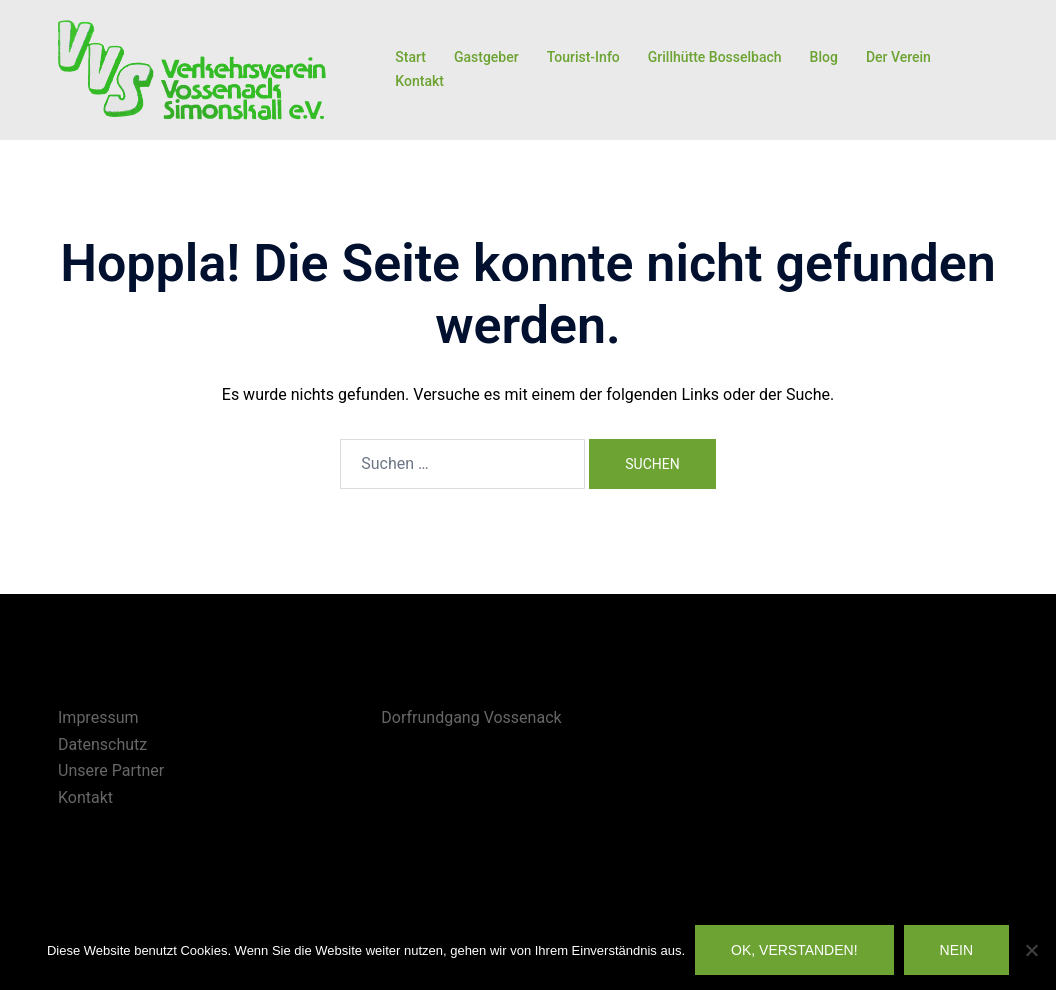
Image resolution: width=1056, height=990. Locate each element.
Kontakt (419, 81)
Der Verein (898, 57)
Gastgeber (486, 57)
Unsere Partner (111, 770)
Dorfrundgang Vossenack (471, 717)
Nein (956, 950)
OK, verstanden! (794, 950)
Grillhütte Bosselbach (715, 57)
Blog (824, 57)
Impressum (98, 717)
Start (410, 57)
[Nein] (1031, 950)
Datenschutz (102, 744)
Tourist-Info (583, 57)
